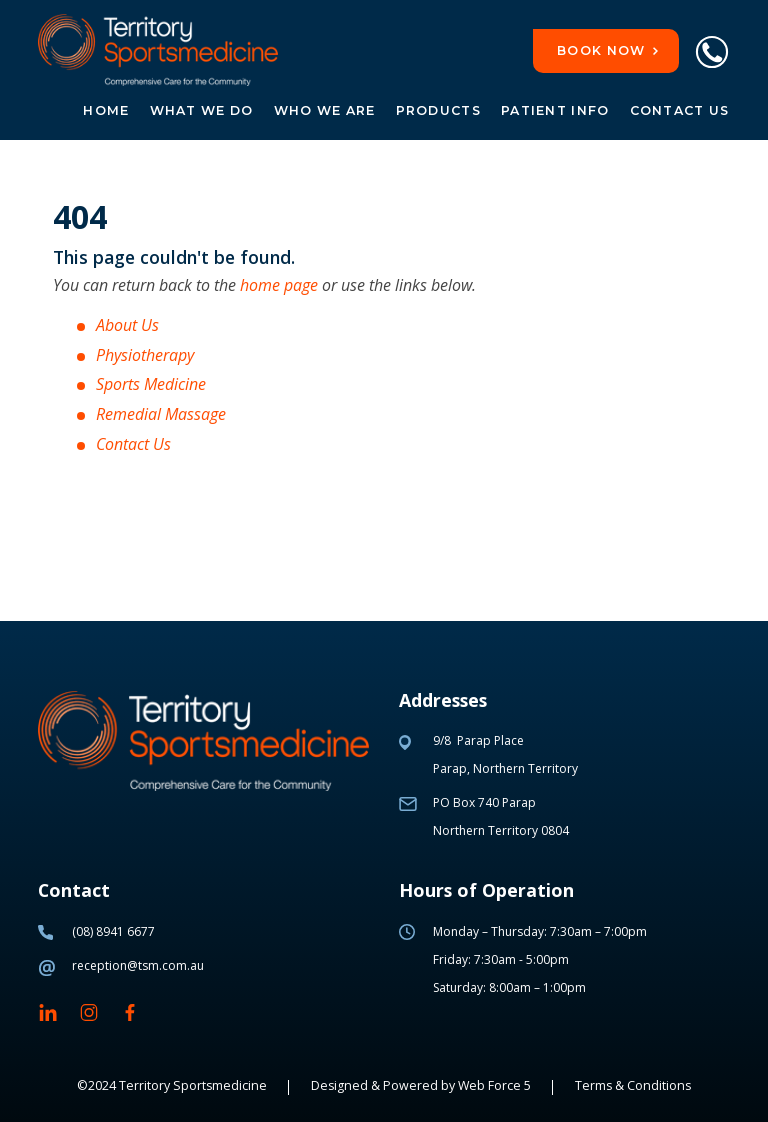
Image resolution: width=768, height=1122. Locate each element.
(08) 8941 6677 (113, 931)
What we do (202, 110)
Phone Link (711, 52)
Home (106, 110)
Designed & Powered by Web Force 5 (421, 1085)
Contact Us (680, 110)
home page (279, 285)
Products (438, 110)
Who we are (325, 110)
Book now (601, 50)
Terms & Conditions (633, 1085)
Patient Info (555, 110)
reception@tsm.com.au (138, 965)
